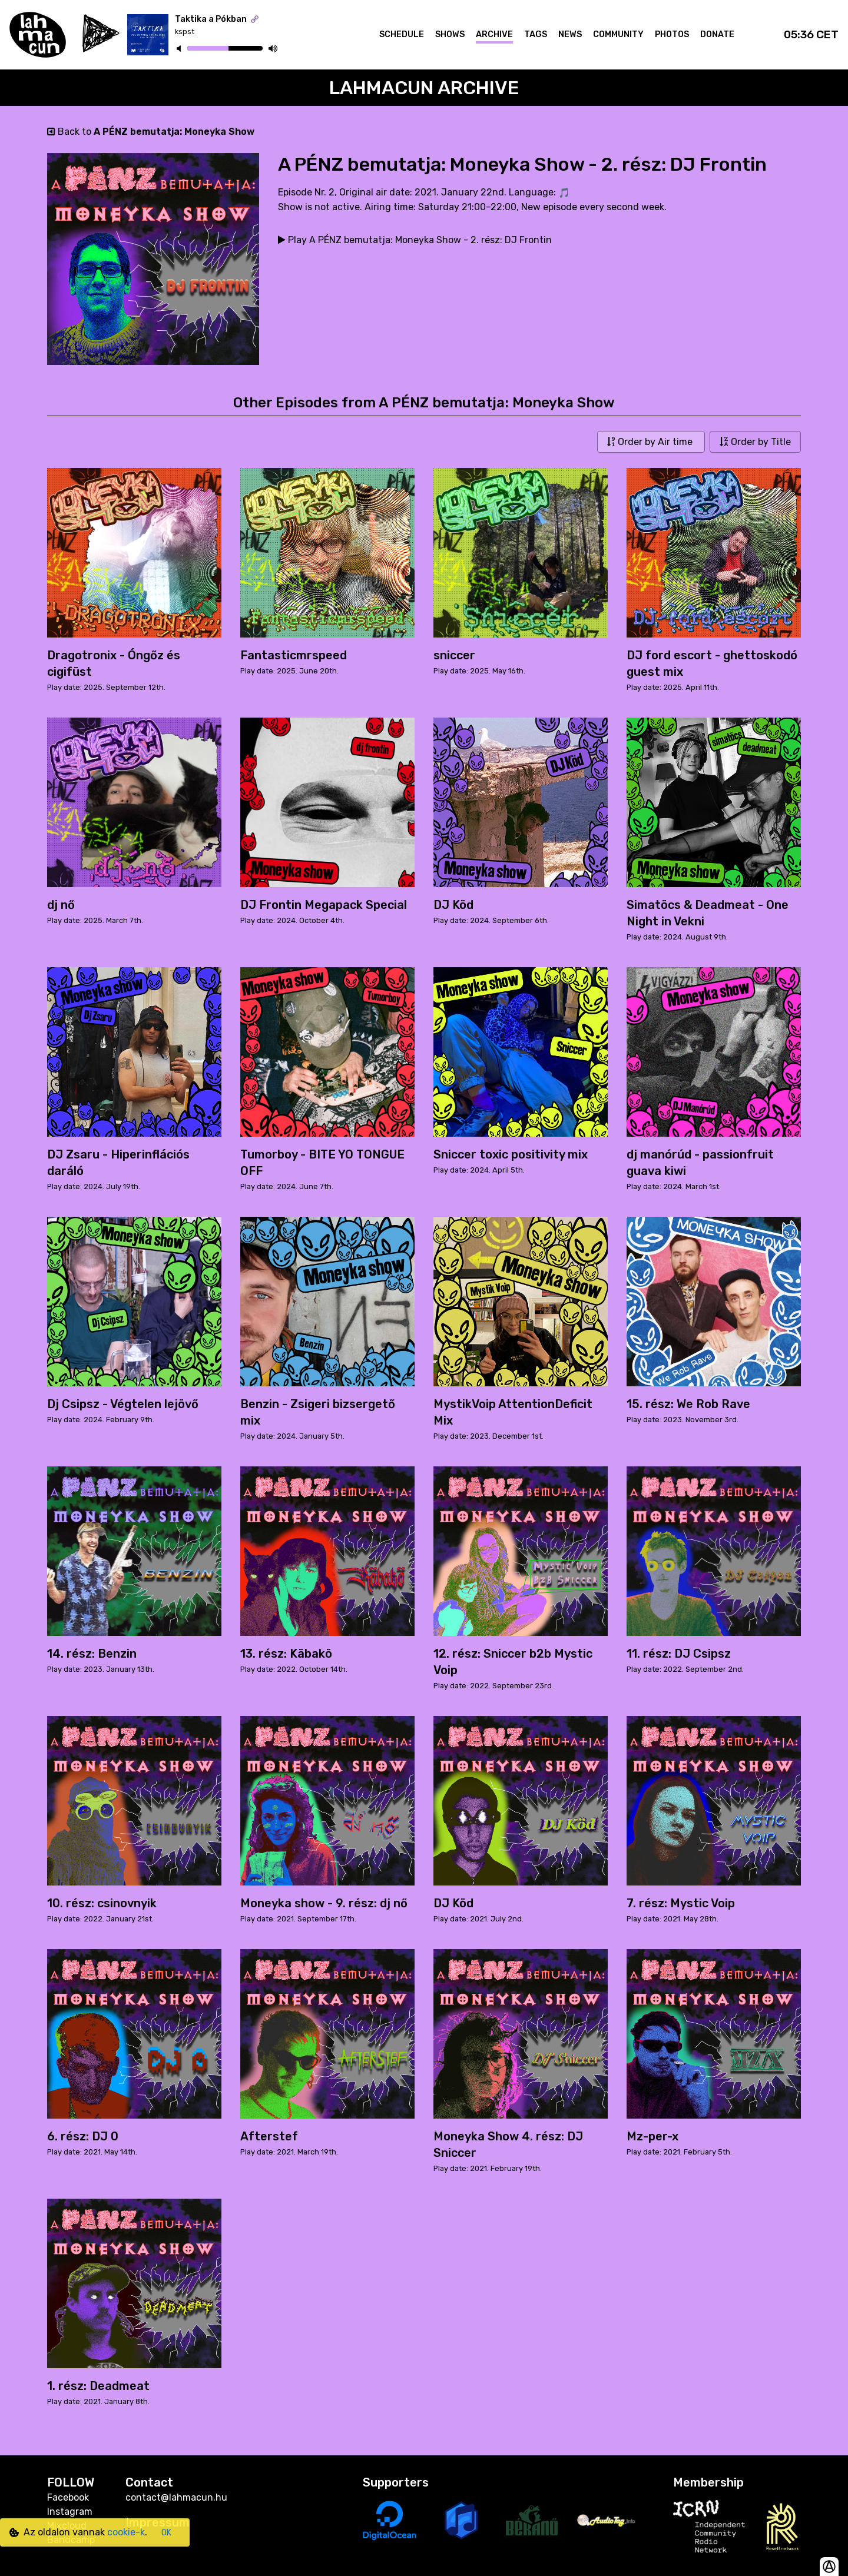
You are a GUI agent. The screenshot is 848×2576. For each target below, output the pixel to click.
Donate (717, 34)
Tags (535, 34)
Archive (494, 34)
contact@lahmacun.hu (176, 2497)
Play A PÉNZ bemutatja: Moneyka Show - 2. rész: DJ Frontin (415, 239)
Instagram (69, 2511)
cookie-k (126, 2532)
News (570, 34)
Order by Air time (651, 441)
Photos (672, 34)
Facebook (68, 2497)
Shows (450, 34)
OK (166, 2533)
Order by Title (755, 441)
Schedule (401, 34)
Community (618, 34)
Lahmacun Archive (424, 88)
